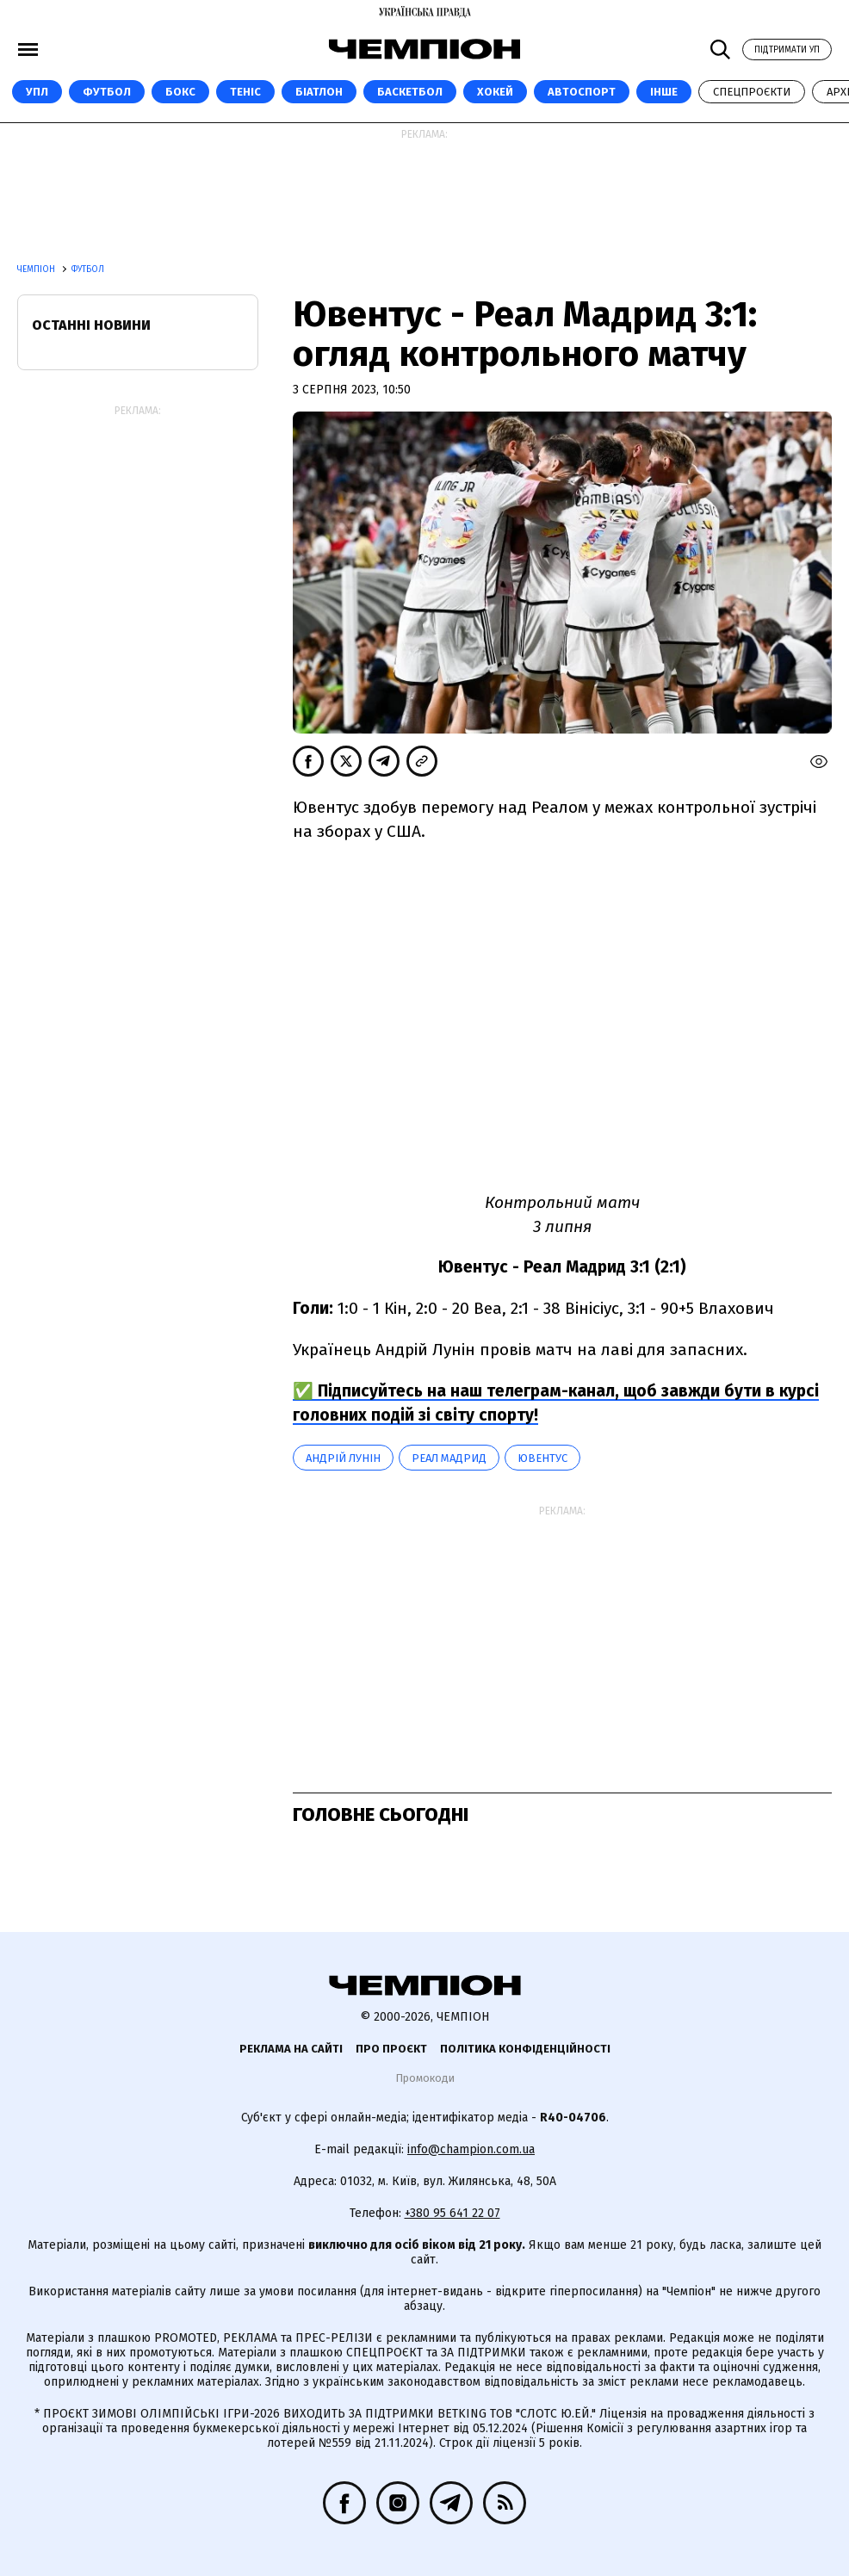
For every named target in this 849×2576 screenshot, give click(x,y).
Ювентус (542, 1458)
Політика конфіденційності (525, 2048)
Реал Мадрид (449, 1458)
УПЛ (37, 91)
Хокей (495, 91)
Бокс (180, 91)
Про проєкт (391, 2048)
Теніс (245, 91)
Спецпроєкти (751, 91)
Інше (664, 91)
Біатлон (319, 91)
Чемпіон (37, 269)
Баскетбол (410, 91)
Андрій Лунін (343, 1458)
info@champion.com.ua (471, 2149)
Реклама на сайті (291, 2048)
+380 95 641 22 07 (452, 2213)
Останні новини (91, 325)
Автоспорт (582, 91)
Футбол (107, 91)
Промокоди (425, 2077)
